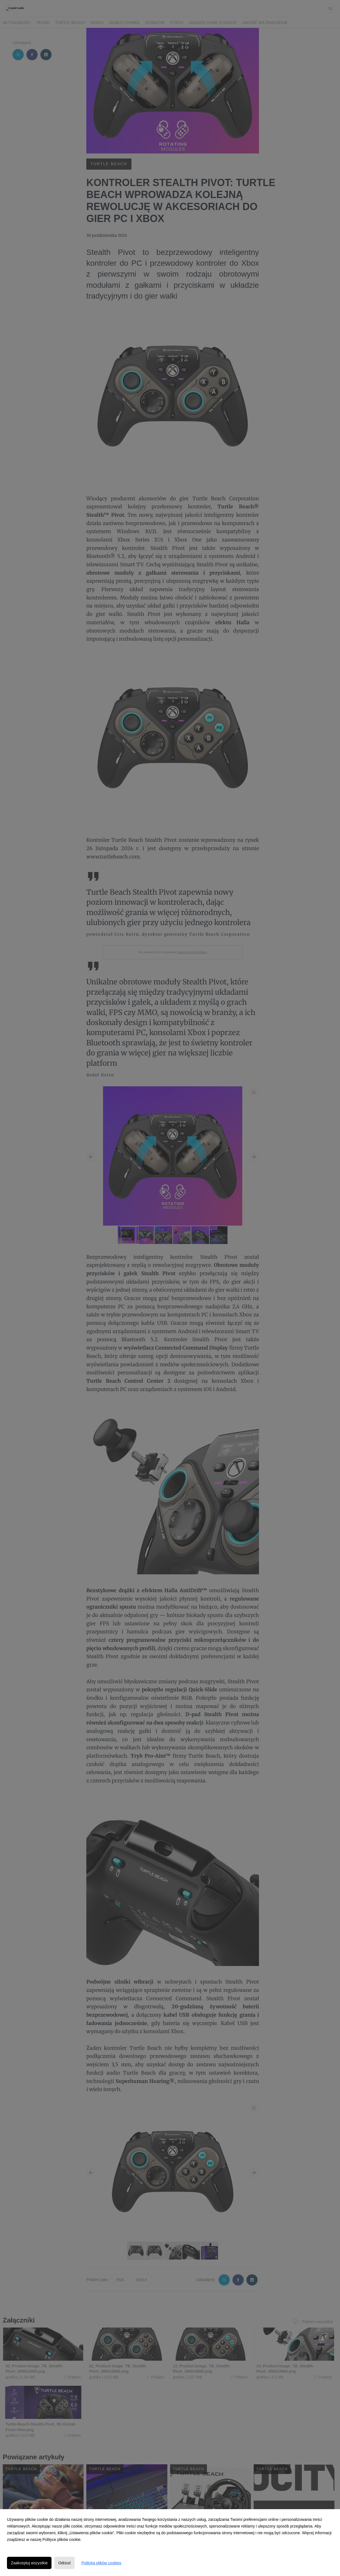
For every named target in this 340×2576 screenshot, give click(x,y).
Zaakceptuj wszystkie (29, 2563)
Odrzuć (64, 2563)
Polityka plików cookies (101, 2563)
